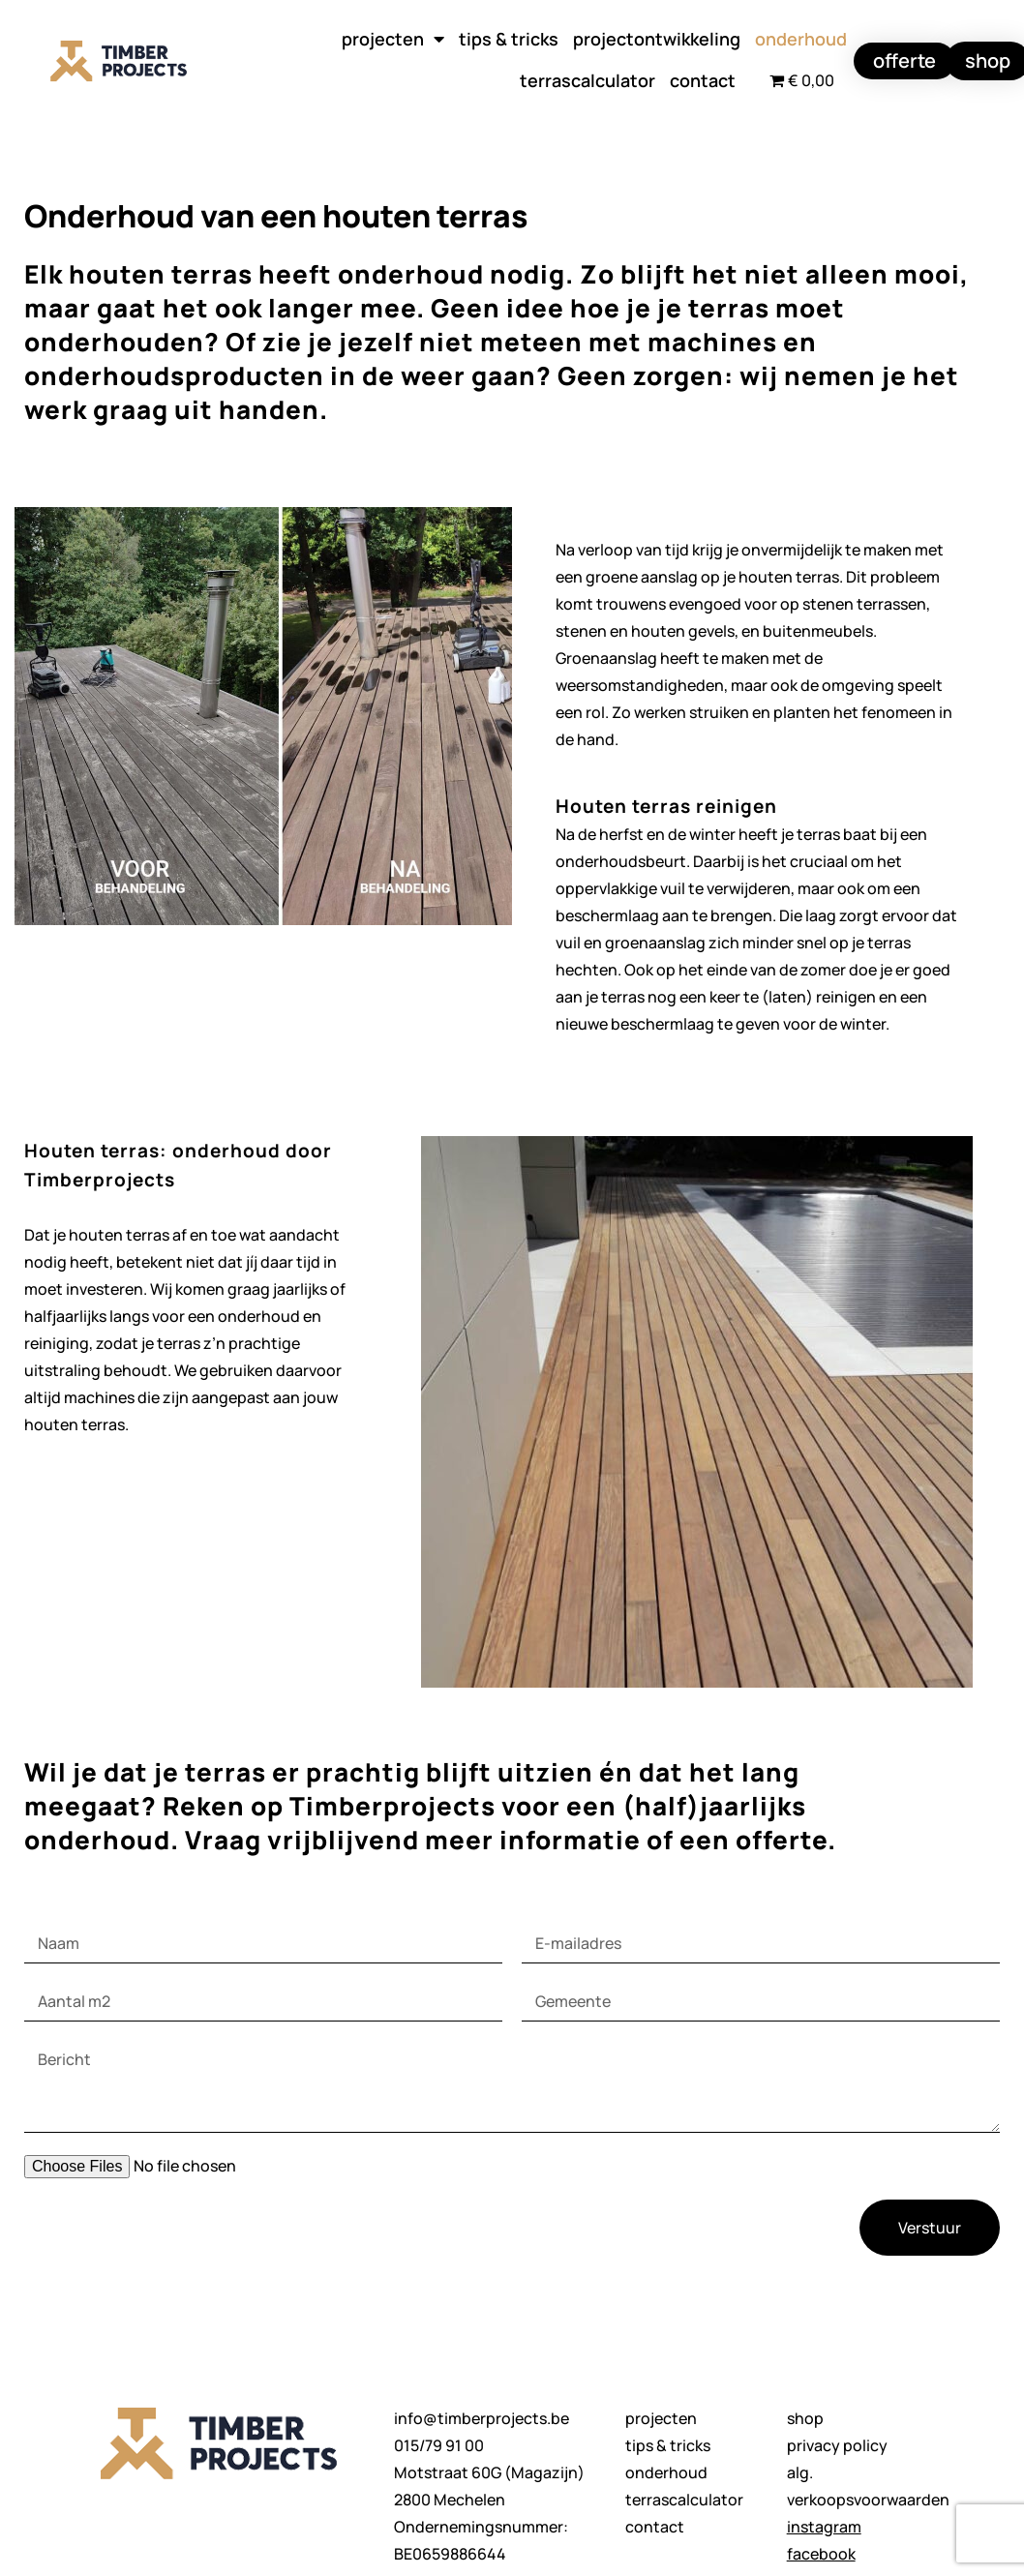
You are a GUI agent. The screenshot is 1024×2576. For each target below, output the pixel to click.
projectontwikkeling (656, 38)
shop (805, 2418)
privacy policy (837, 2445)
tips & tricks (508, 38)
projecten (393, 38)
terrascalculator (587, 80)
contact (703, 80)
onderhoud (801, 38)
